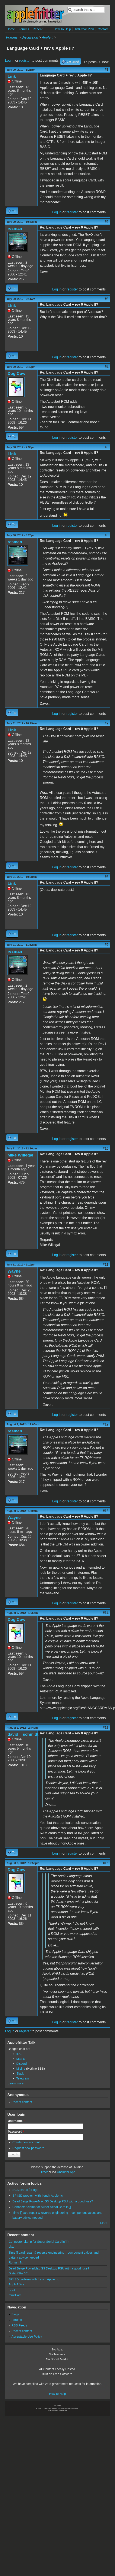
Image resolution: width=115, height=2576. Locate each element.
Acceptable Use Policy (27, 2336)
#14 (106, 1613)
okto (11, 2246)
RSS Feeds (19, 2325)
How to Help (57, 2393)
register (25, 60)
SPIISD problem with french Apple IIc (37, 2195)
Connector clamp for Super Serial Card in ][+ (42, 2207)
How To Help (62, 29)
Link (11, 76)
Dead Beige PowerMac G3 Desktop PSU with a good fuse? (52, 2201)
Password (16, 2131)
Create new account (26, 2142)
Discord (21, 2063)
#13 (106, 1511)
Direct (44, 2172)
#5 (107, 447)
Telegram (22, 2078)
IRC (19, 2053)
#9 (107, 945)
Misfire (20, 2068)
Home (11, 29)
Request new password (28, 2148)
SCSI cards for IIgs (25, 2190)
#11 (106, 1264)
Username (16, 2121)
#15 (106, 1727)
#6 (107, 535)
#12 (106, 1424)
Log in (9, 60)
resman (14, 228)
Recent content (22, 2102)
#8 (107, 877)
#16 (106, 1863)
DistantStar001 (19, 2273)
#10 (106, 1148)
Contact (103, 29)
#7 (107, 723)
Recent (38, 29)
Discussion (30, 37)
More (103, 2223)
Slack (20, 2073)
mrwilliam (15, 2295)
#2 (107, 222)
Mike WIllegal (20, 1155)
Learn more (15, 2083)
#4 (107, 367)
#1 (107, 70)
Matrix (20, 2058)
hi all (12, 2290)
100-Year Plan (84, 29)
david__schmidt (22, 1734)
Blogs (15, 2314)
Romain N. (16, 2262)
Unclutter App (66, 2172)
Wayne (13, 1271)
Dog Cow (16, 373)
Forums (24, 29)
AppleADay (16, 2284)
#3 (107, 299)
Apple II (47, 37)
